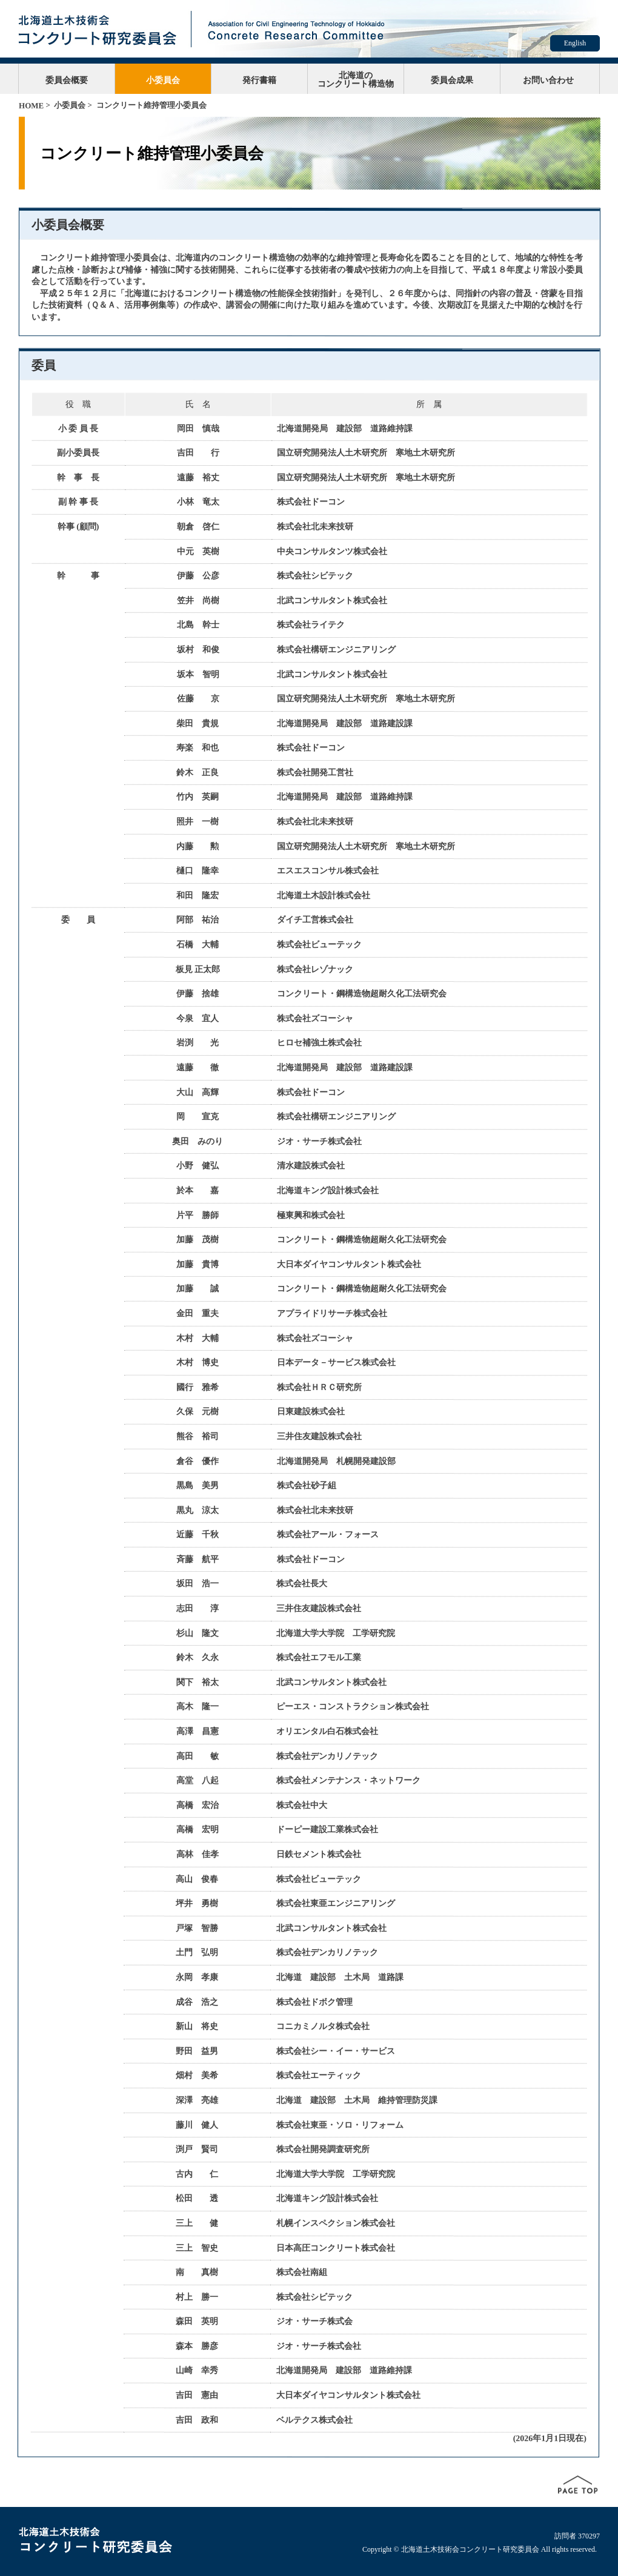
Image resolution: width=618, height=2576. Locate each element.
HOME (31, 105)
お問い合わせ (548, 80)
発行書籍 (259, 80)
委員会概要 (66, 80)
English (575, 43)
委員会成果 (452, 80)
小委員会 (163, 80)
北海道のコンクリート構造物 (355, 79)
